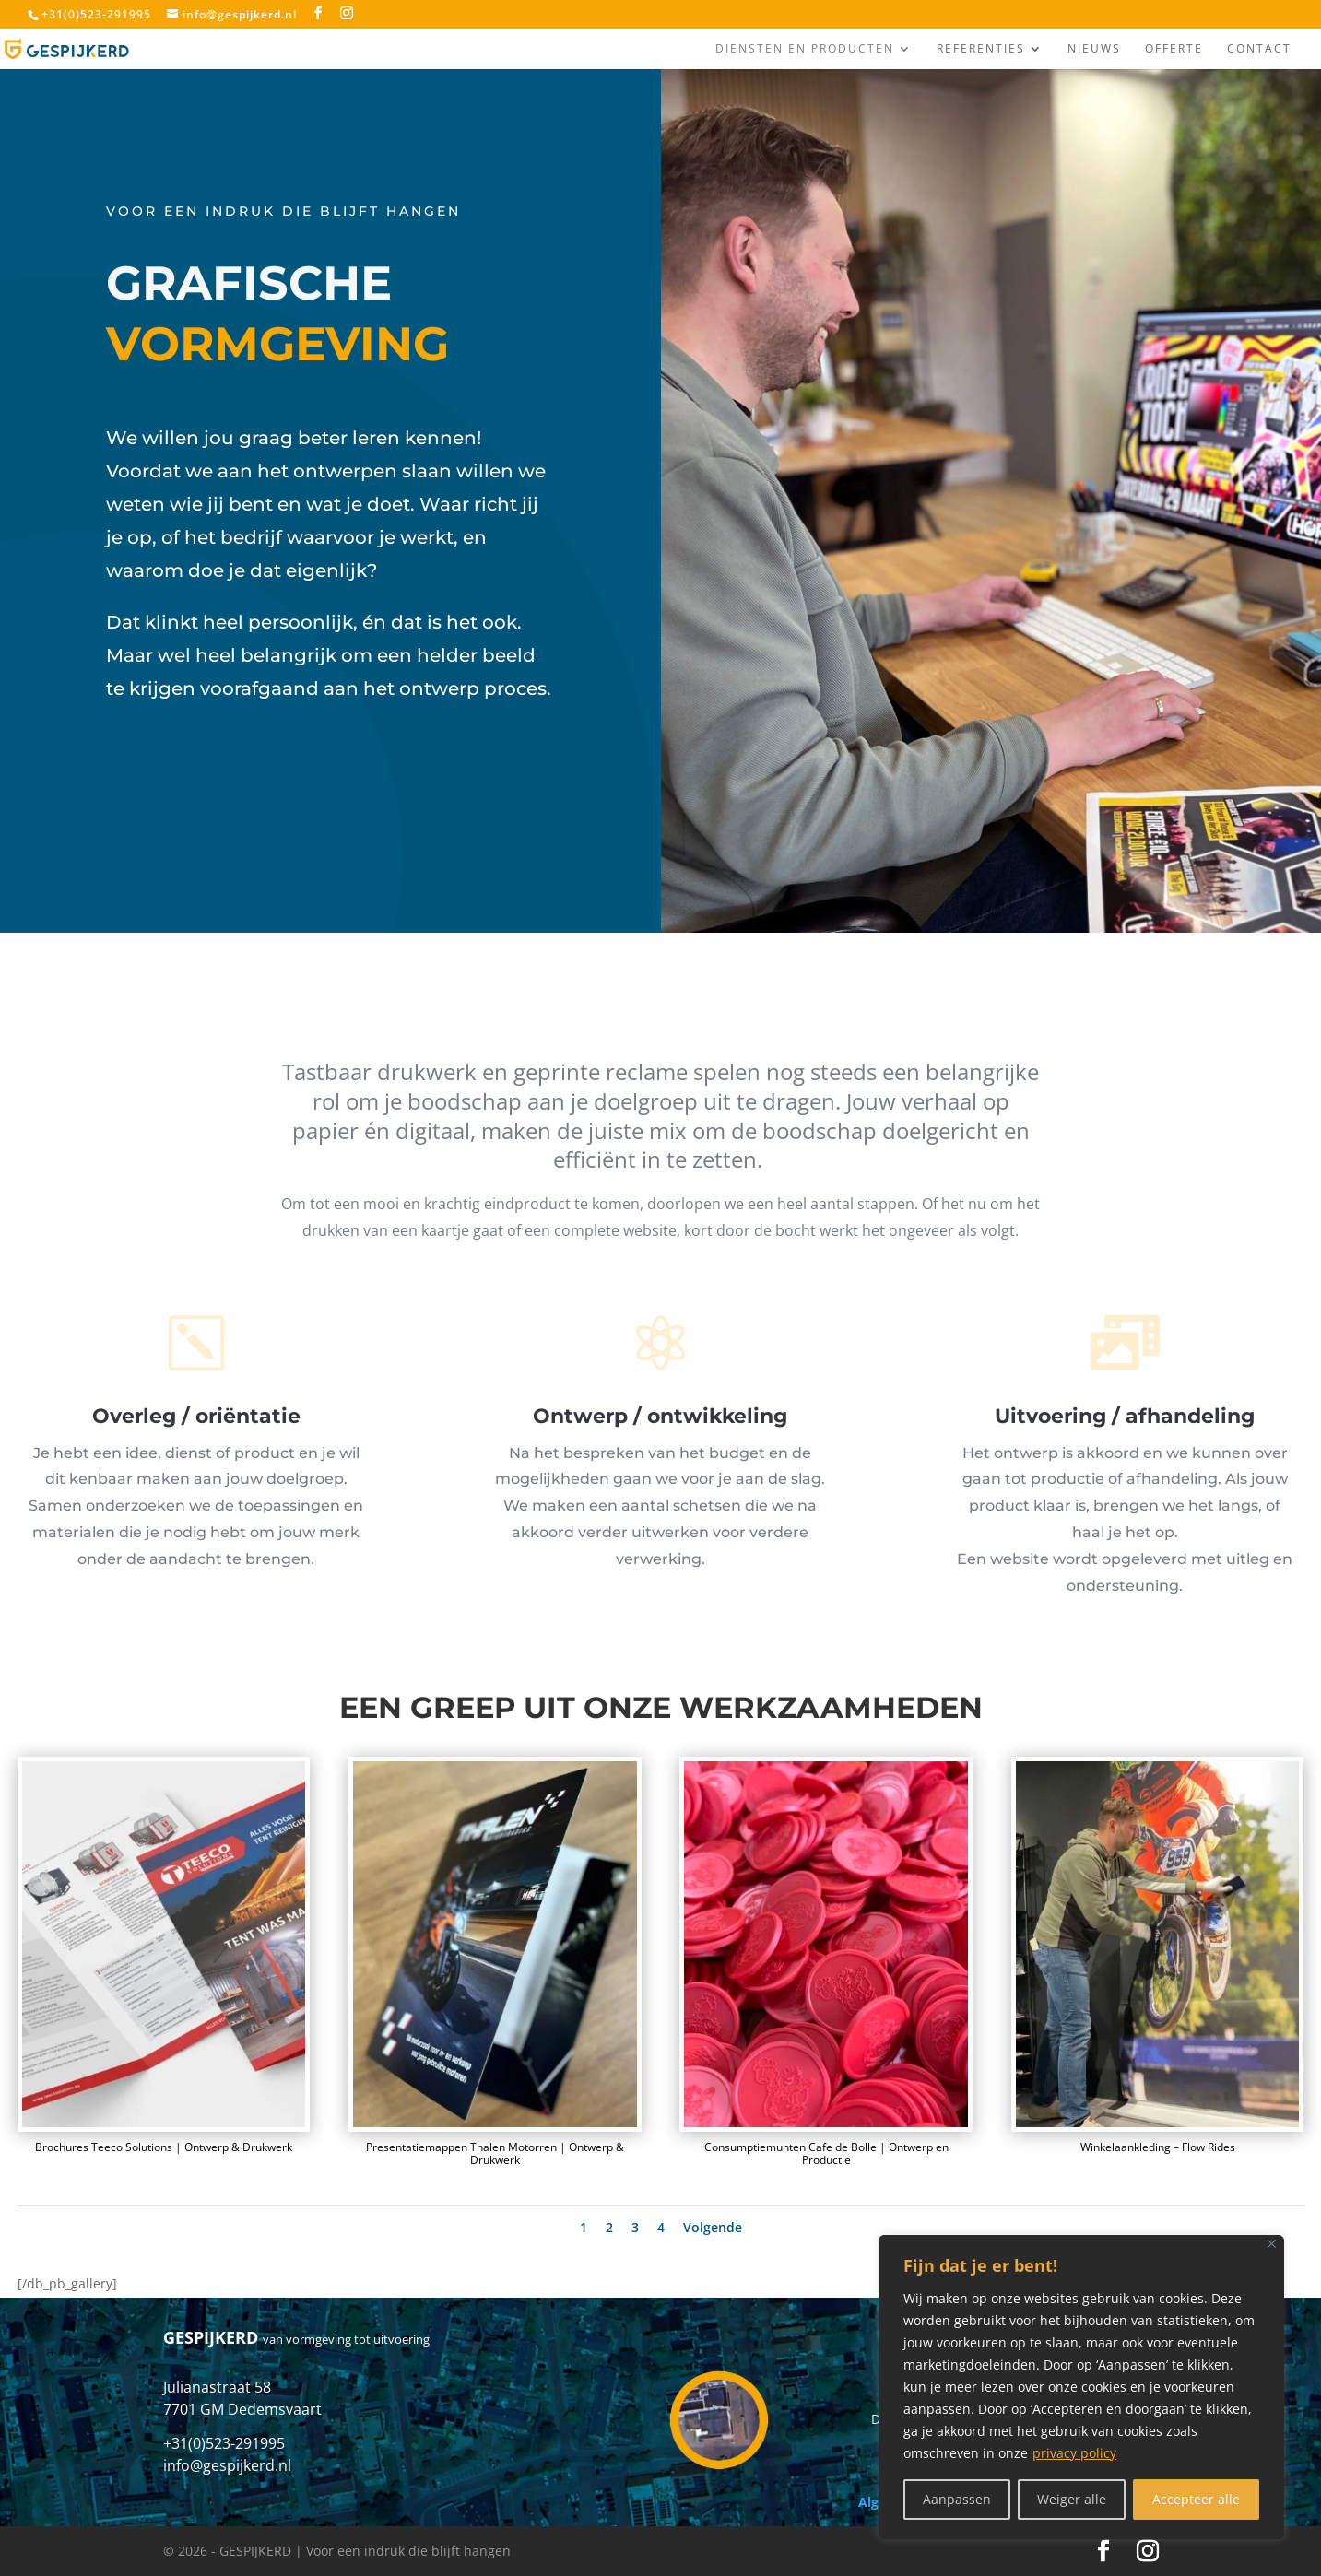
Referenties (981, 49)
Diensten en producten (804, 49)
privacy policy (1074, 2453)
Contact (1259, 49)
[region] (1081, 2387)
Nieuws (1094, 49)
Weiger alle (1071, 2499)
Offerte (1174, 49)
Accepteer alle (1196, 2499)
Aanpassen (957, 2499)
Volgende (712, 2227)
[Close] (1272, 2244)
